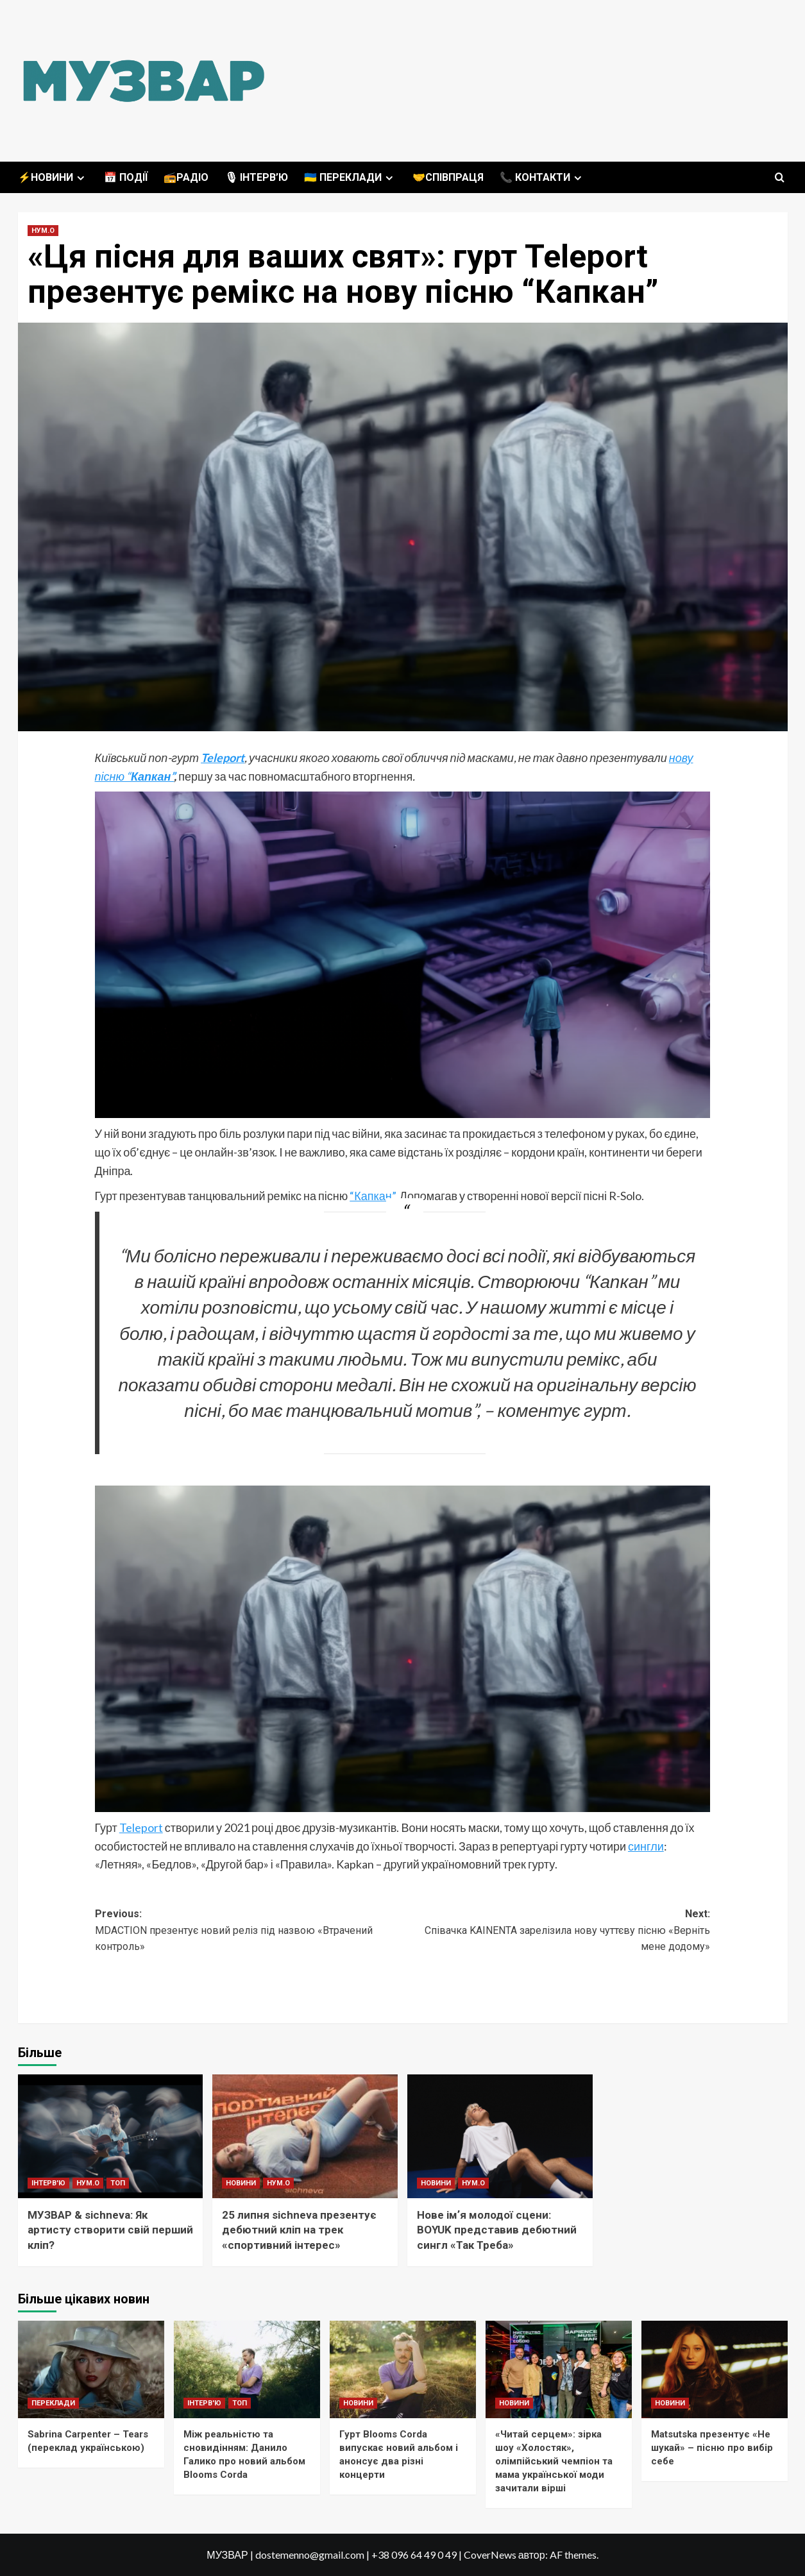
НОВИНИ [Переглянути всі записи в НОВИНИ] (241, 2183)
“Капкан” (372, 1196)
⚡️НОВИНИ (53, 177)
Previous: (249, 1931)
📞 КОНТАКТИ (542, 177)
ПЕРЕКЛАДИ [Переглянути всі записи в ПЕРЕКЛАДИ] (53, 2403)
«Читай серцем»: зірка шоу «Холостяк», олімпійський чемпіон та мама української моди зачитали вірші (554, 2461)
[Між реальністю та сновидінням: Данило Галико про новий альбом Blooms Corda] (247, 2369)
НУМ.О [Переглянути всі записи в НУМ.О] (43, 230)
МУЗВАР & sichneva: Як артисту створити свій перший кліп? (110, 2230)
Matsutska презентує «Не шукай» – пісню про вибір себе (712, 2447)
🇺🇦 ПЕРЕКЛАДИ (350, 177)
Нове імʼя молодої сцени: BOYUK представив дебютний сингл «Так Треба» (497, 2230)
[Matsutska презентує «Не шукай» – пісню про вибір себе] (714, 2369)
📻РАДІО (186, 177)
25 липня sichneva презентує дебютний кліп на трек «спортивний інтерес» (299, 2230)
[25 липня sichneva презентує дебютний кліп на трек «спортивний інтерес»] (305, 2136)
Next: (557, 1931)
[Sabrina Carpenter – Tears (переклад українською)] (91, 2369)
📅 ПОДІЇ (126, 177)
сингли (646, 1846)
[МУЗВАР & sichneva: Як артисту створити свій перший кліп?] (110, 2136)
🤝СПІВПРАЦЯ (448, 177)
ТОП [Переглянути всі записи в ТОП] (117, 2183)
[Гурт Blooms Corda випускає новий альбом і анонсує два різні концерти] (403, 2369)
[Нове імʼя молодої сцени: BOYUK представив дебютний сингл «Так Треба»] (500, 2136)
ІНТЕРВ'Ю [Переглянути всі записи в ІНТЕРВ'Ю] (48, 2183)
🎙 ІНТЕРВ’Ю (256, 177)
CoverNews (490, 2554)
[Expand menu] (80, 178)
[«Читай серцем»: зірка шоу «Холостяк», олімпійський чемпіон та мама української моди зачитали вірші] (559, 2369)
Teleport (222, 757)
